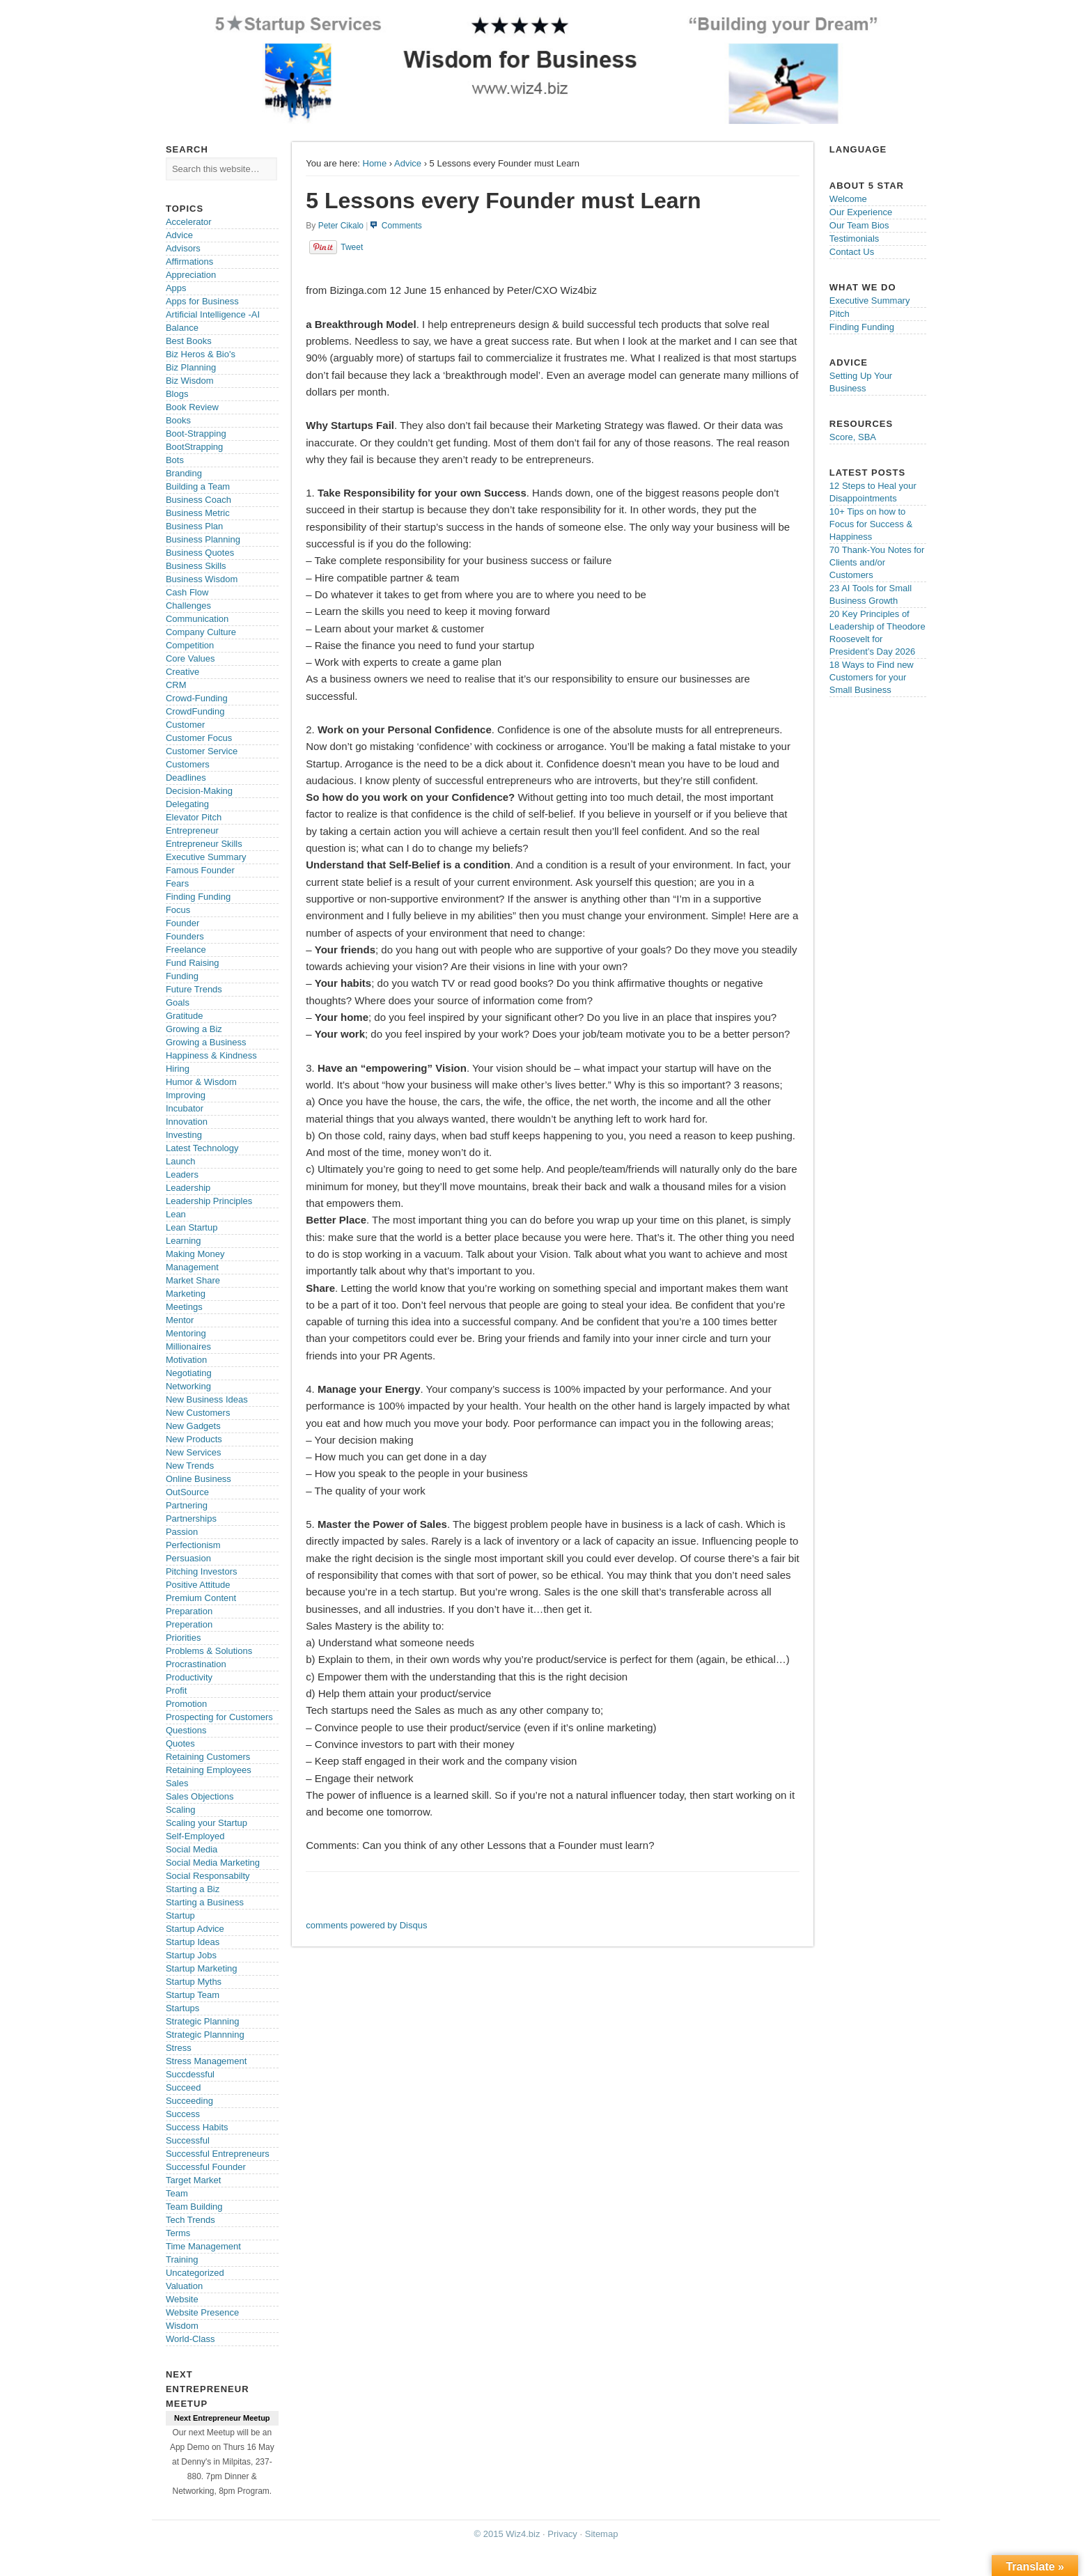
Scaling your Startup (206, 1823)
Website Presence (202, 2312)
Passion (182, 1532)
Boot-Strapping (196, 433)
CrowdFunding (195, 711)
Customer (185, 724)
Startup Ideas (192, 1942)
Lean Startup (191, 1227)
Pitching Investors (201, 1571)
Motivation (186, 1360)
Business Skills (196, 566)
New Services (193, 1452)
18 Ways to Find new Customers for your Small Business (871, 677)
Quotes (180, 1743)
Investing (184, 1135)
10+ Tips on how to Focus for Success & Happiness (870, 524)
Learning (183, 1240)
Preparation (189, 1611)
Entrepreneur (192, 830)
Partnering (187, 1505)
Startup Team (192, 1995)
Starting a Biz (192, 1889)
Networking (188, 1386)
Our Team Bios (859, 225)
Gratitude (184, 1015)
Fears (177, 883)
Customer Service (201, 751)
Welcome (848, 199)
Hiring (177, 1068)
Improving (185, 1095)
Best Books (189, 341)
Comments (402, 226)
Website (182, 2299)
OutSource (187, 1492)
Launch (181, 1161)
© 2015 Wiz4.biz (507, 2534)
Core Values (190, 658)
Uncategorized (195, 2272)
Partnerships (191, 1518)
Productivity (189, 1677)
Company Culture (201, 632)
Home (375, 163)
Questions (186, 1730)
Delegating (187, 804)
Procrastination (196, 1664)
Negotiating (189, 1373)
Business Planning (203, 539)
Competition (190, 645)
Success (183, 2114)
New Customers (198, 1412)
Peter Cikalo (341, 226)
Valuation (184, 2286)
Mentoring (186, 1333)
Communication (197, 619)
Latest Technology (202, 1148)
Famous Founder (200, 870)
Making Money (195, 1254)
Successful (188, 2140)
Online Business (198, 1479)
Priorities (183, 1637)
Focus (178, 910)
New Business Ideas (207, 1399)
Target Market (193, 2180)
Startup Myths (193, 1981)
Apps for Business (202, 301)
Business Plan (194, 526)
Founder (182, 923)
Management (192, 1267)
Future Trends (194, 989)
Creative (182, 671)
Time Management (203, 2246)
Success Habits (197, 2127)
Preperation (189, 1624)
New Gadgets (193, 1426)
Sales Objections (200, 1796)
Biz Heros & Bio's (200, 354)
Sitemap (601, 2534)
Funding (182, 976)
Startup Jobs (191, 1955)
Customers (188, 764)
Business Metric (198, 513)
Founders (185, 936)
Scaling (181, 1809)
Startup (180, 1915)
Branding (184, 473)
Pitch (839, 314)
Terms (178, 2233)
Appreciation (191, 275)
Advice (407, 163)
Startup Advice (195, 1928)
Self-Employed (195, 1836)
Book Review (192, 407)
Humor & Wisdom (201, 1082)
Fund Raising (192, 963)
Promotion (186, 1704)
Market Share (193, 1280)
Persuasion (188, 1558)
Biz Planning (191, 367)
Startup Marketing (201, 1968)
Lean (176, 1214)
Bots (175, 460)
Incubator (184, 1108)
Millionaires (188, 1346)
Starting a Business (205, 1902)
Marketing (185, 1293)
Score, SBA (852, 437)
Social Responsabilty (208, 1876)
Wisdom (182, 2325)
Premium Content (201, 1598)
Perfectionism (193, 1545)
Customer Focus (199, 738)
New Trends (190, 1465)
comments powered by (366, 1925)
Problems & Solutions (209, 1651)
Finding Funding (198, 896)
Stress (179, 2048)
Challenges (188, 605)
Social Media (191, 1849)
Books (178, 420)
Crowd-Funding (197, 698)
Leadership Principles (209, 1201)
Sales (177, 1783)
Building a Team (198, 486)
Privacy (562, 2534)
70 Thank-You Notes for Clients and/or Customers (877, 562)
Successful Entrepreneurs (218, 2153)
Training (182, 2259)
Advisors (183, 248)
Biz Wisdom (190, 380)
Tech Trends (190, 2220)
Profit (176, 1690)
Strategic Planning (203, 2021)
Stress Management (206, 2061)
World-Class (190, 2339)
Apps (176, 288)
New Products (194, 1439)
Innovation (187, 1121)
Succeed (183, 2087)
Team (177, 2193)
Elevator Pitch (193, 817)
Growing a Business (206, 1042)
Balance (182, 327)
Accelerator (189, 222)
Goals (177, 1002)
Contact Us (851, 252)
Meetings (184, 1307)
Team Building (194, 2206)
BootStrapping (194, 447)
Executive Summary (206, 857)
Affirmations (189, 261)
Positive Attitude (198, 1584)
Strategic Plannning (205, 2034)
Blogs (177, 394)
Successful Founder (206, 2167)
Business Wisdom (201, 579)
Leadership (188, 1187)
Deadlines (186, 777)
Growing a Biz (194, 1029)
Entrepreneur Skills (204, 843)
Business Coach (198, 499)
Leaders (182, 1174)
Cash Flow (187, 592)
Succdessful (190, 2074)
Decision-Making (199, 791)
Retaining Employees (208, 1770)
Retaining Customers (208, 1756)
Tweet (352, 247)
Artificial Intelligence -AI (213, 314)
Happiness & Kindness (211, 1055)
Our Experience (860, 212)
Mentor (180, 1320)
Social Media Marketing (213, 1862)
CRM (176, 685)
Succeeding (189, 2100)
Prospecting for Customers (219, 1717)
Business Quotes (200, 552)
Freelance (186, 949)
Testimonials (854, 238)
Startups (182, 2008)
